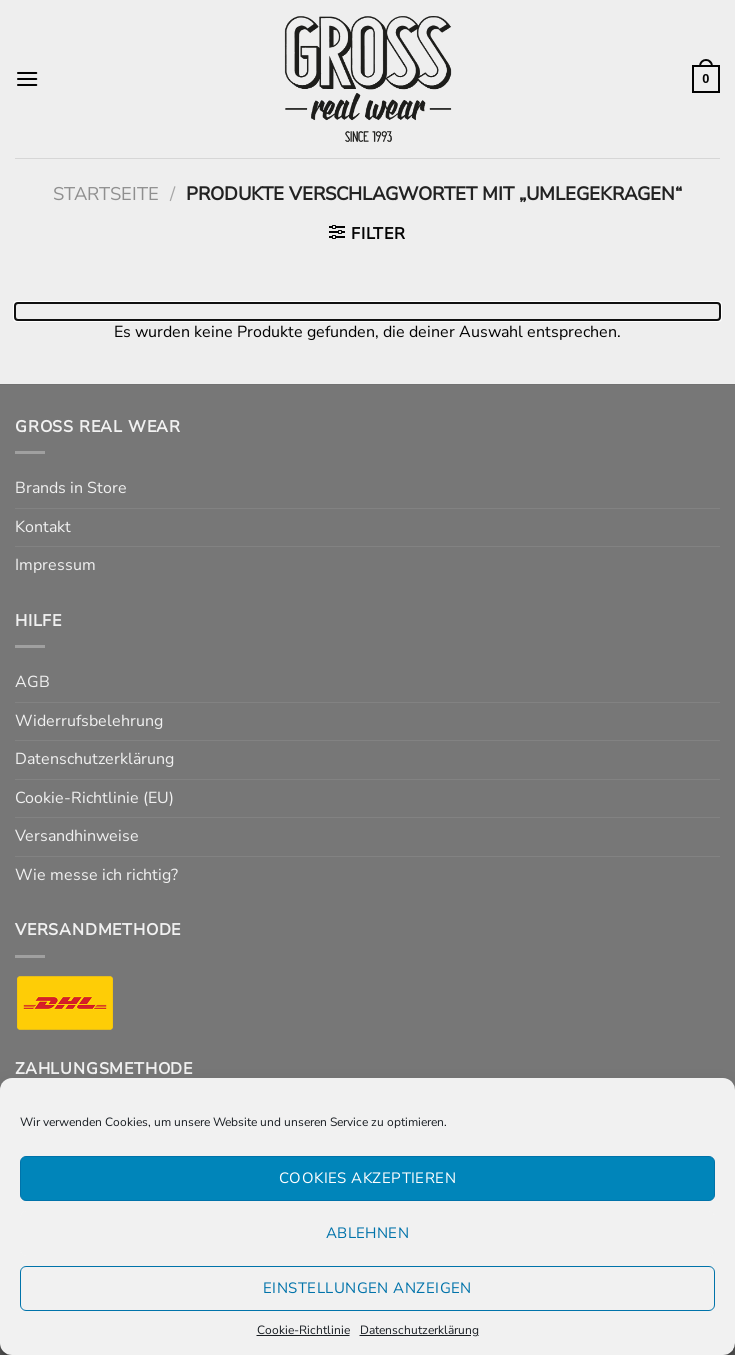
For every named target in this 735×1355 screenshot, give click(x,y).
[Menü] (27, 78)
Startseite (106, 193)
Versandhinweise (77, 836)
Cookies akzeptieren (368, 1178)
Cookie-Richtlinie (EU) (94, 798)
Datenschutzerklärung (419, 1330)
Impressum (55, 565)
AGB (32, 682)
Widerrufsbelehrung (89, 721)
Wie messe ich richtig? (96, 875)
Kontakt (43, 527)
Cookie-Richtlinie (303, 1330)
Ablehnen (368, 1233)
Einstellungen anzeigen (367, 1288)
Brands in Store (71, 488)
